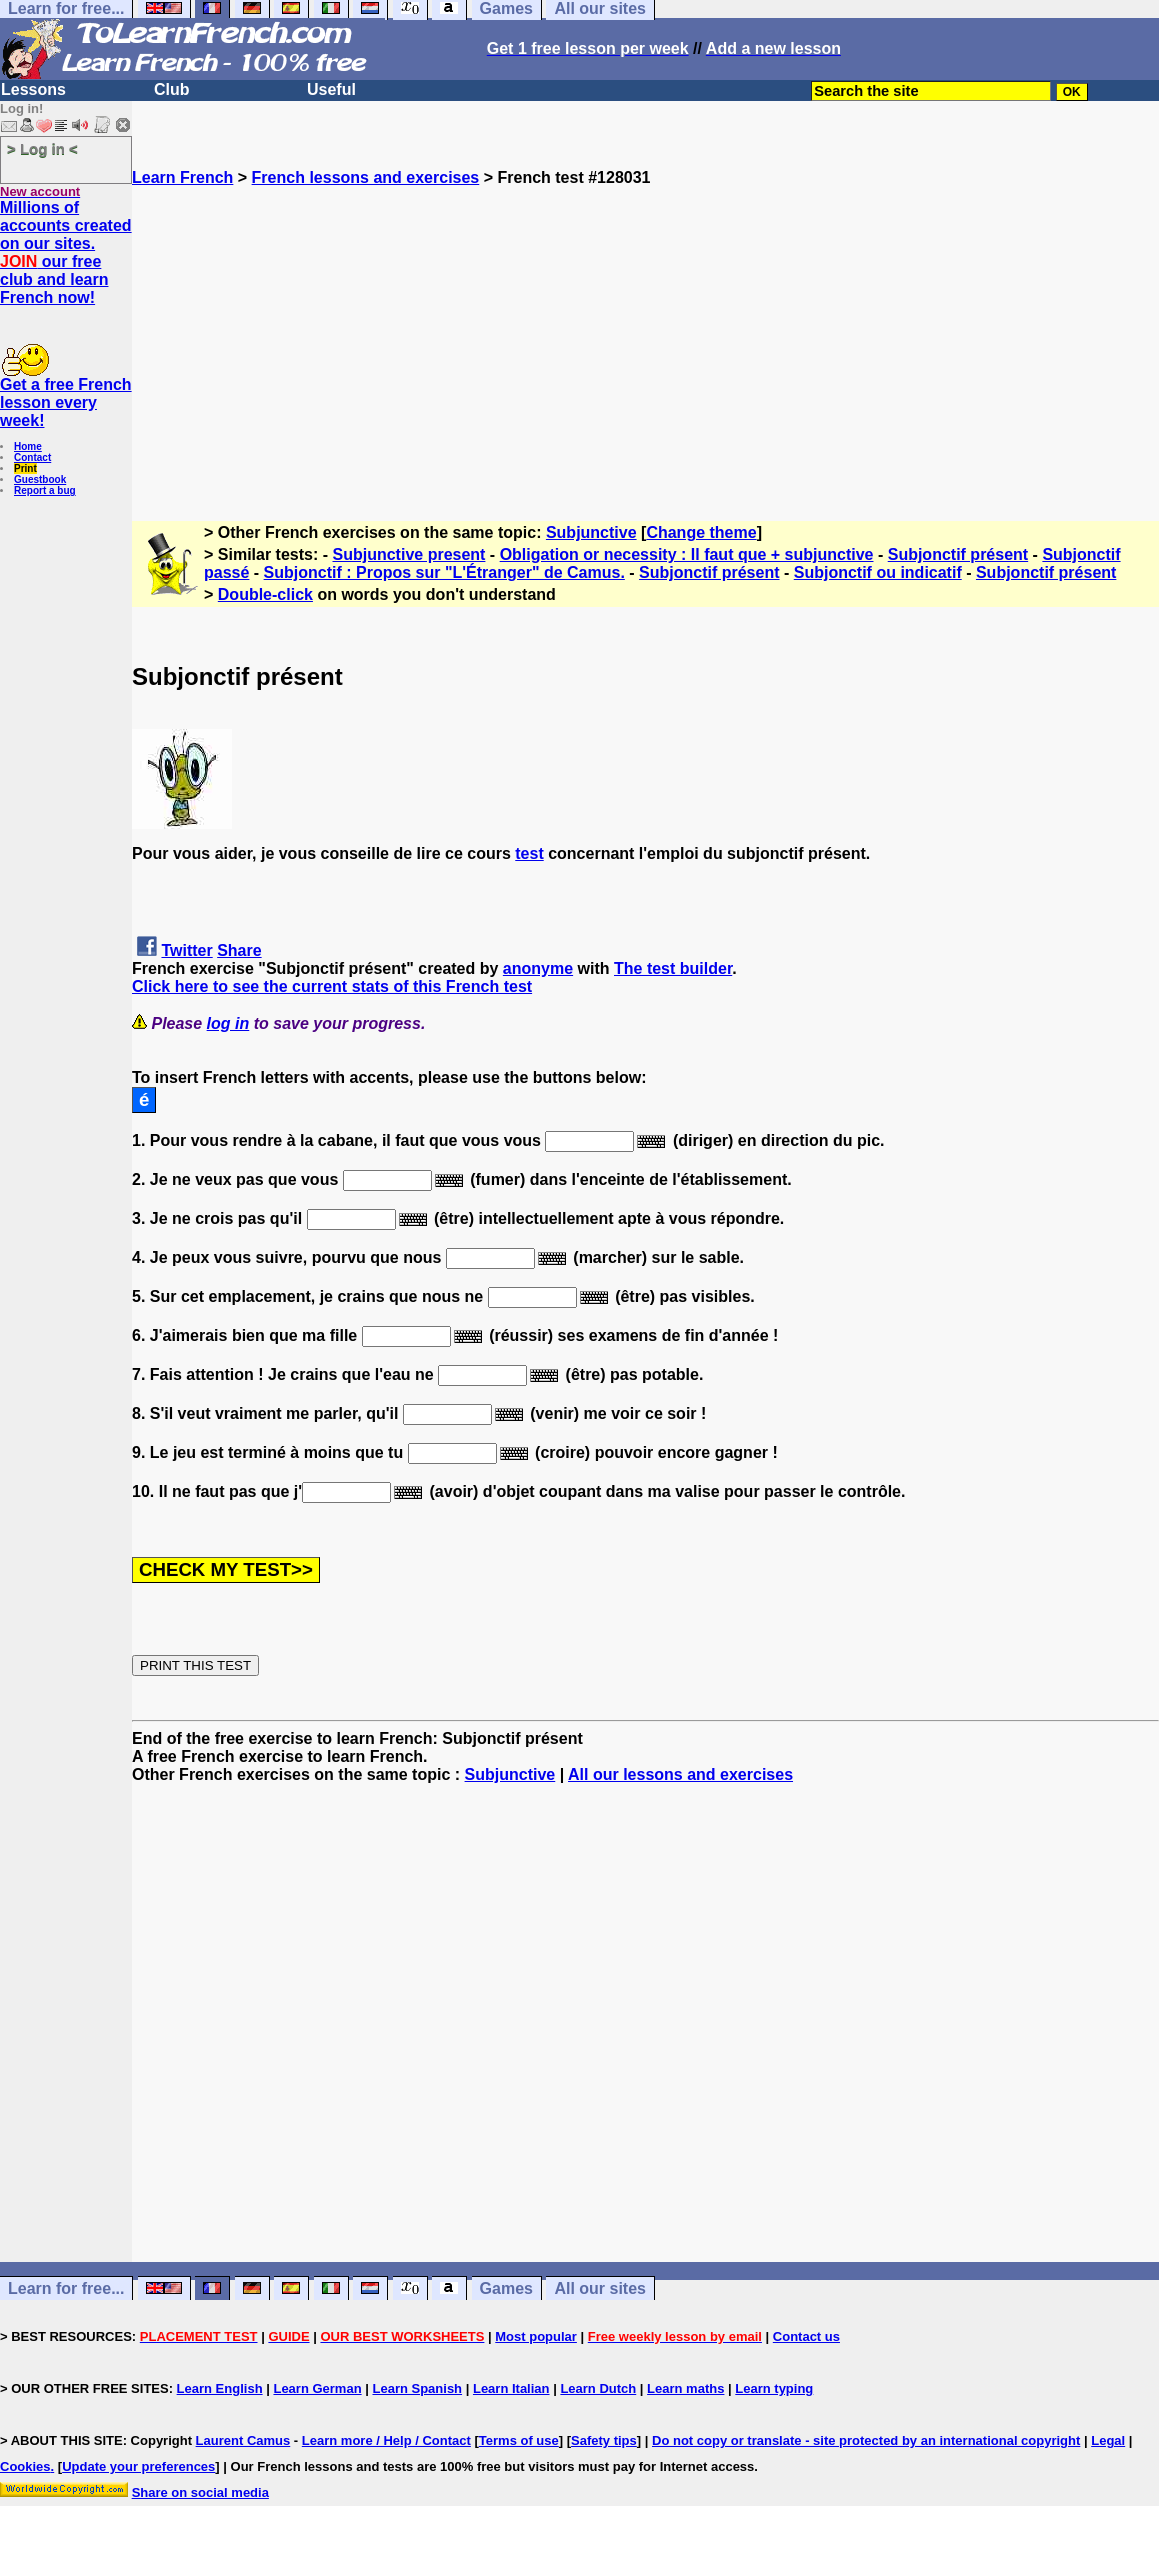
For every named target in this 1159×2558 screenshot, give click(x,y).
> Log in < (42, 148)
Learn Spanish (417, 2388)
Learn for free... (66, 2288)
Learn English (220, 2388)
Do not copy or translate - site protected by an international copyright (866, 2440)
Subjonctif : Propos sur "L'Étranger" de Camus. (444, 572)
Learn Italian (511, 2388)
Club (172, 89)
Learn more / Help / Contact (386, 2440)
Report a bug (45, 490)
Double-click (265, 594)
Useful (331, 89)
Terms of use (519, 2440)
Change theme (701, 532)
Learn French (182, 177)
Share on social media (200, 2492)
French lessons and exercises (366, 177)
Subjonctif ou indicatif (878, 572)
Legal (1108, 2440)
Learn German (317, 2388)
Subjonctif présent (958, 554)
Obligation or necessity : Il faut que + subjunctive (687, 554)
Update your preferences (138, 2466)
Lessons (33, 89)
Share (239, 950)
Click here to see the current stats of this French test (332, 986)
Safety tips (604, 2440)
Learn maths (685, 2388)
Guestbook (40, 479)
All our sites (600, 2288)
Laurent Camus (243, 2440)
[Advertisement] (645, 327)
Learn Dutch (598, 2388)
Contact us (806, 2336)
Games (506, 2288)
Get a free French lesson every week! (66, 402)
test (529, 853)
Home (28, 446)
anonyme (538, 968)
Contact (32, 457)
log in (228, 1023)
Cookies (25, 2466)
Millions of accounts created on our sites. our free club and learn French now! (66, 252)
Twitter (186, 950)
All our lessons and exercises (680, 1774)
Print (25, 468)
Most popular (536, 2336)
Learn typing (774, 2388)
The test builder (673, 968)
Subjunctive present (409, 554)
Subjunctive (591, 532)
